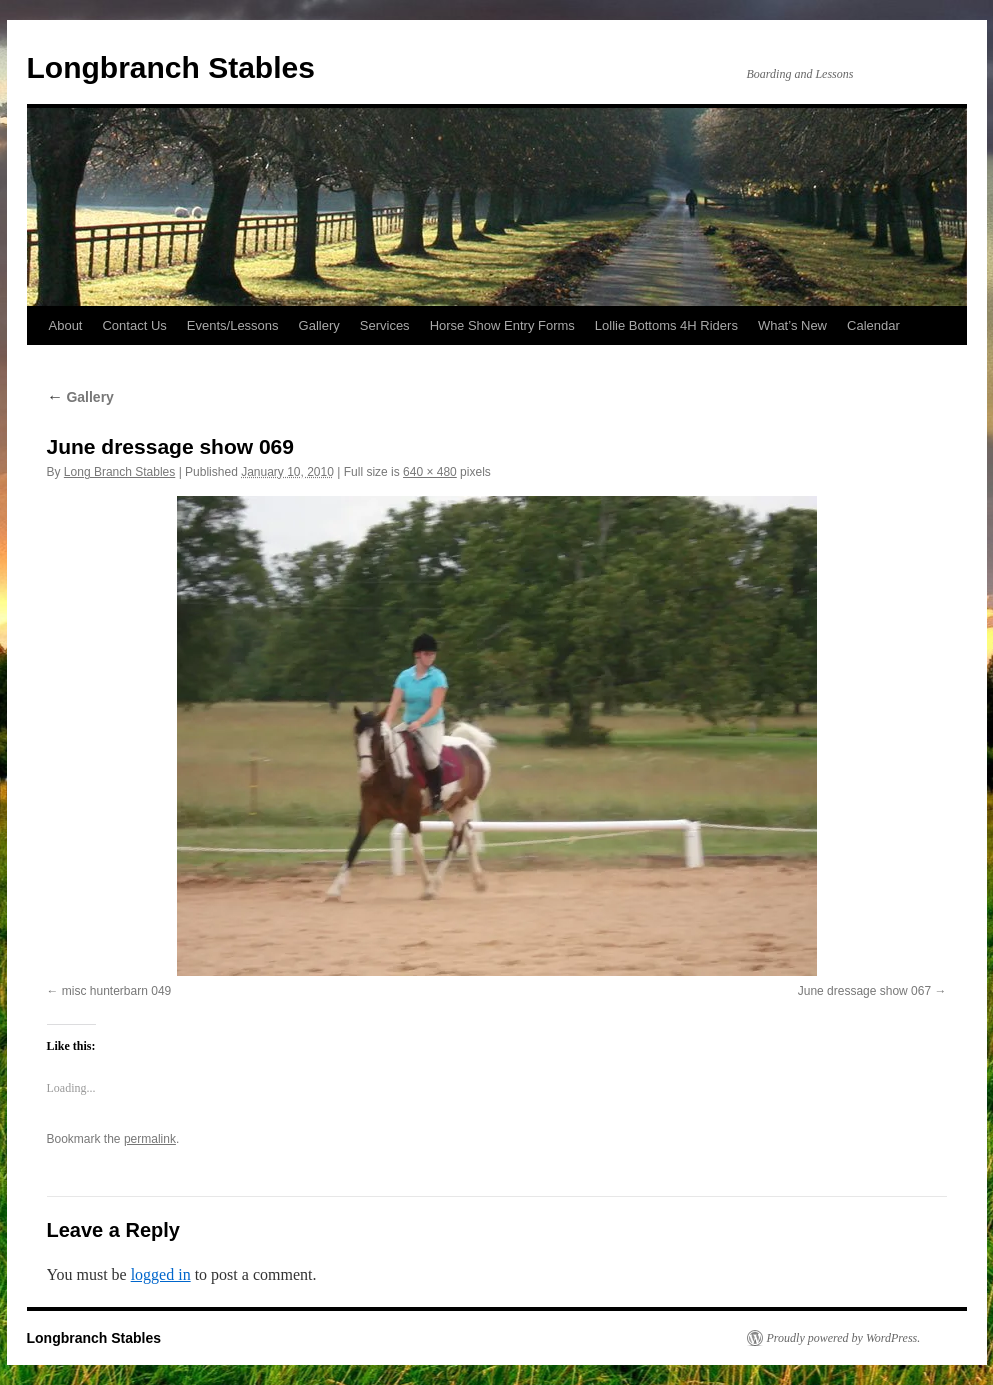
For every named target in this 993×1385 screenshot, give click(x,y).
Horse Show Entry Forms (502, 325)
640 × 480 (430, 472)
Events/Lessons (233, 325)
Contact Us (134, 325)
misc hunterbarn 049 (116, 991)
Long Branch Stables (119, 472)
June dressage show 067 (864, 991)
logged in (161, 1274)
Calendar (873, 325)
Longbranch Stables (171, 67)
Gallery (319, 325)
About (66, 325)
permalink (150, 1139)
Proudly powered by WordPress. (844, 1338)
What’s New (792, 325)
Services (385, 325)
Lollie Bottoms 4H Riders (666, 325)
